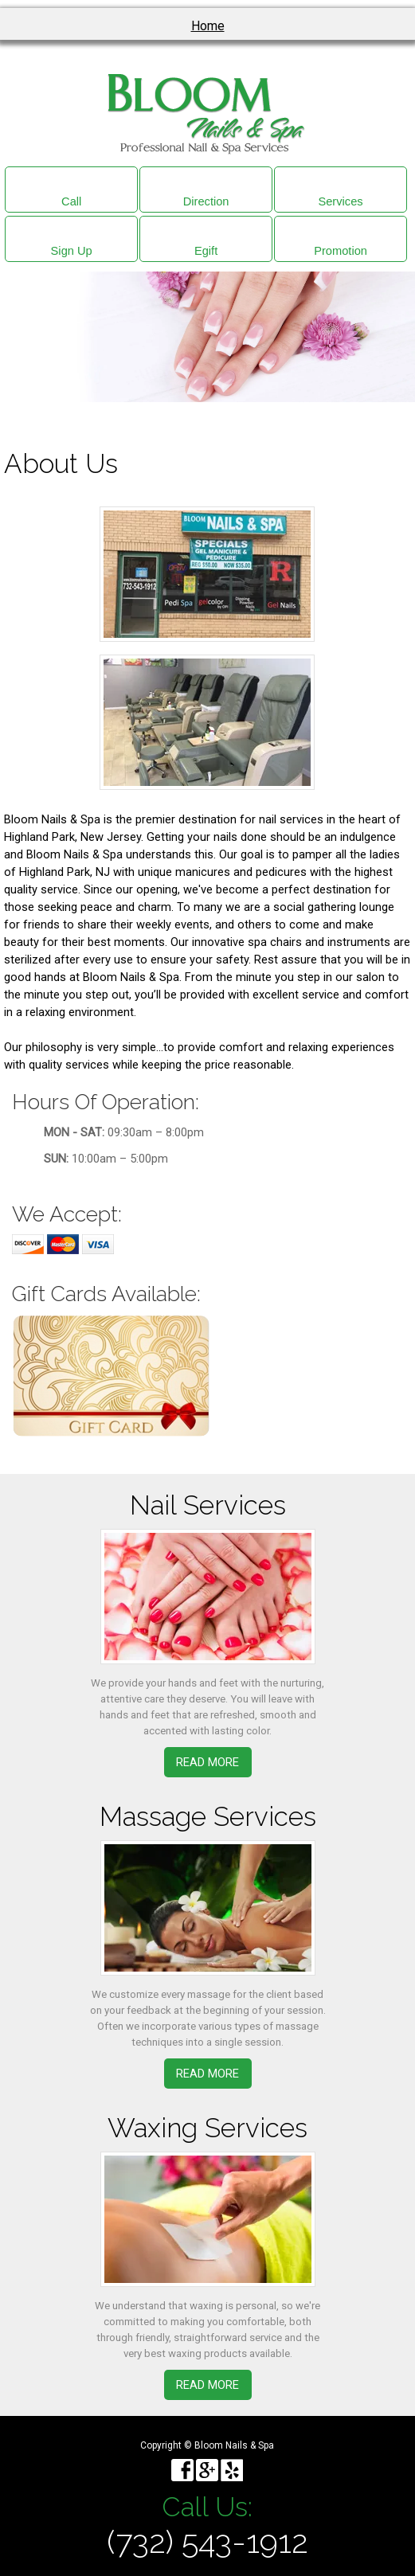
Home (208, 25)
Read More (207, 1762)
